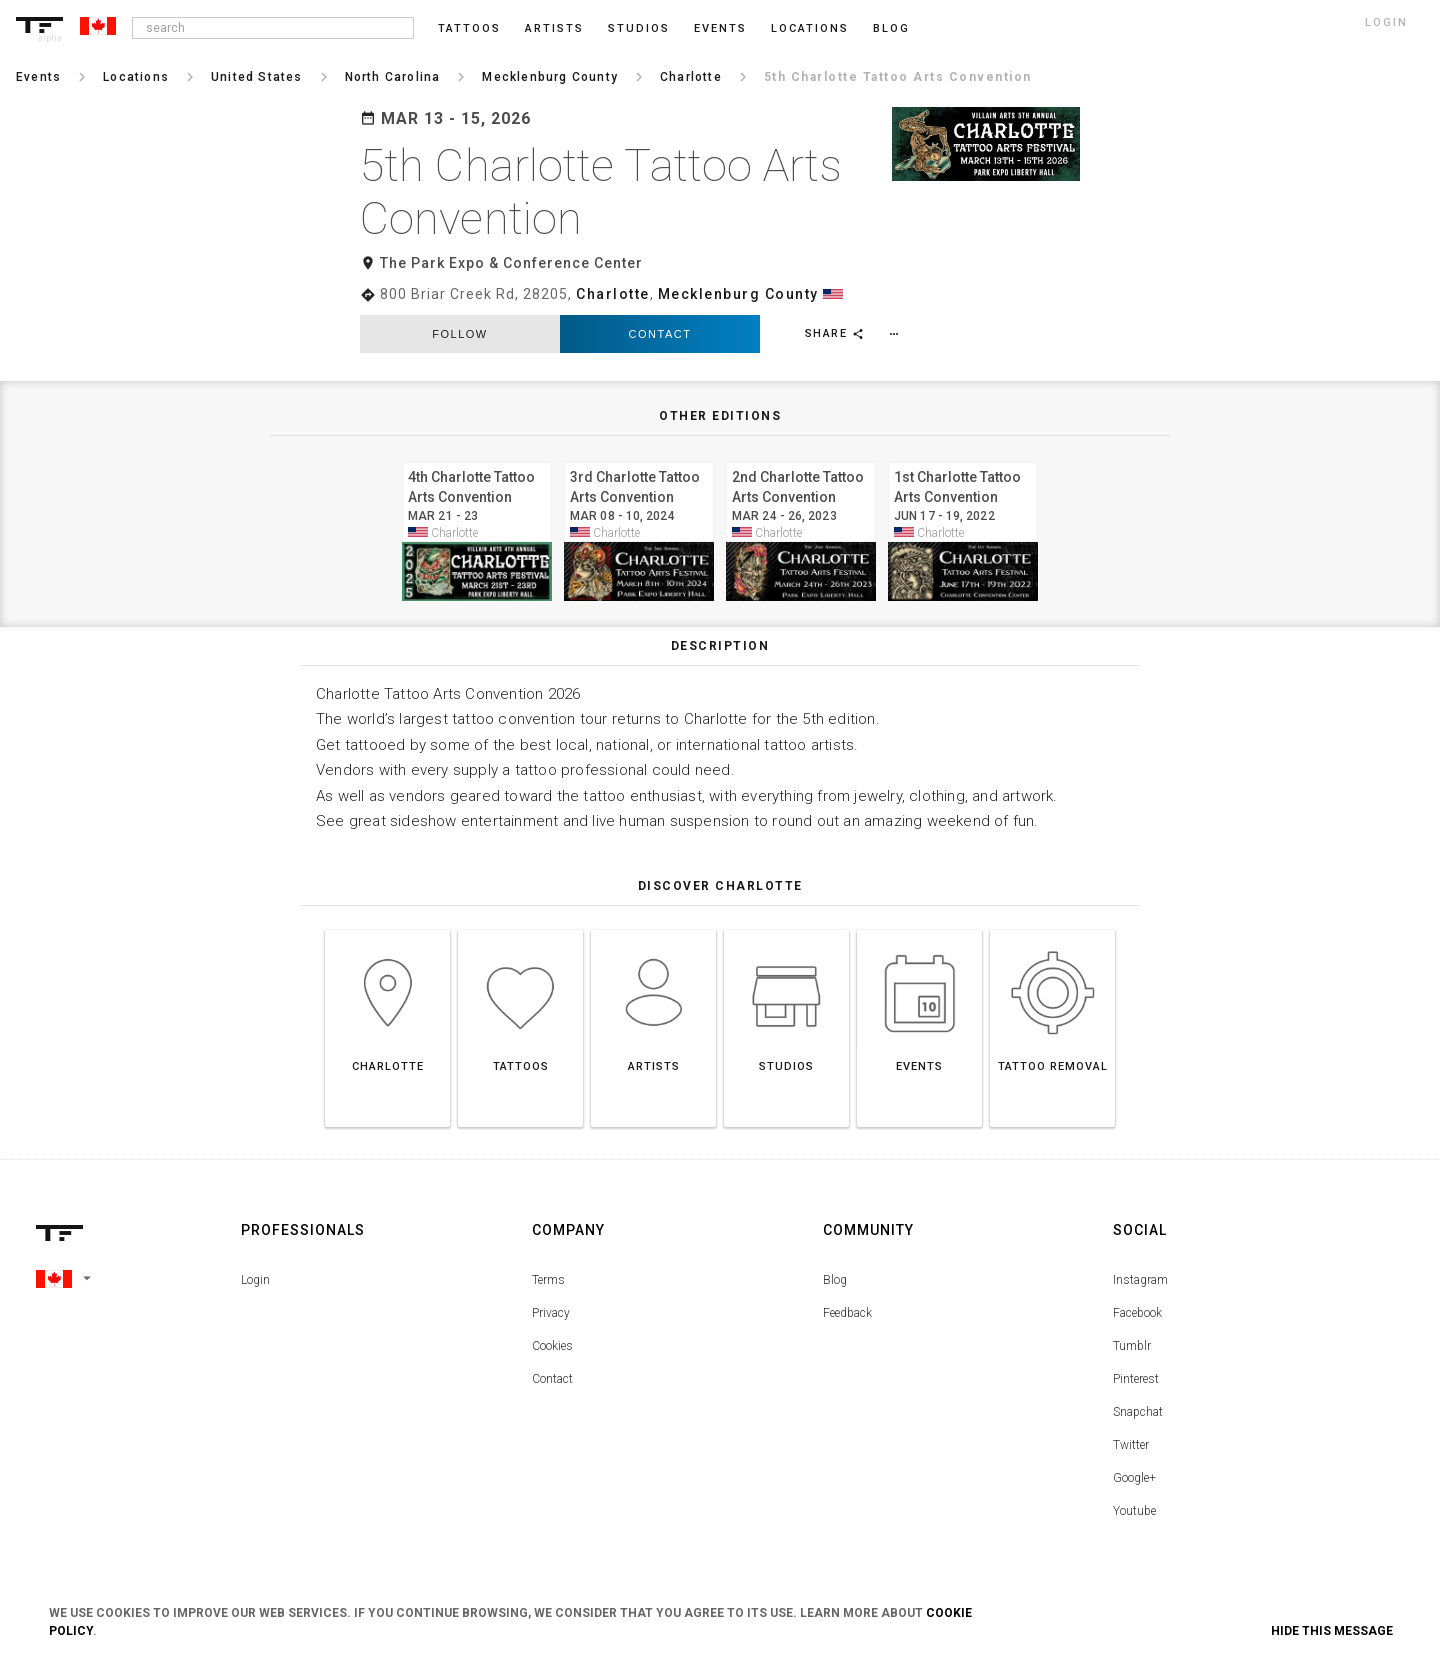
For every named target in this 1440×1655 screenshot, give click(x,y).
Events (720, 28)
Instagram (1140, 1280)
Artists (554, 28)
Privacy (551, 1313)
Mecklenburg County (738, 294)
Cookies (552, 1346)
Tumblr (1132, 1346)
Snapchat (1138, 1412)
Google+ (1134, 1478)
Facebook (1137, 1313)
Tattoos (469, 28)
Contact (660, 334)
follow (459, 334)
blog (891, 28)
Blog (835, 1280)
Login (255, 1280)
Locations (810, 28)
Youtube (1134, 1511)
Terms (548, 1280)
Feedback (847, 1313)
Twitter (1131, 1445)
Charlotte (613, 294)
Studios (639, 28)
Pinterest (1136, 1379)
